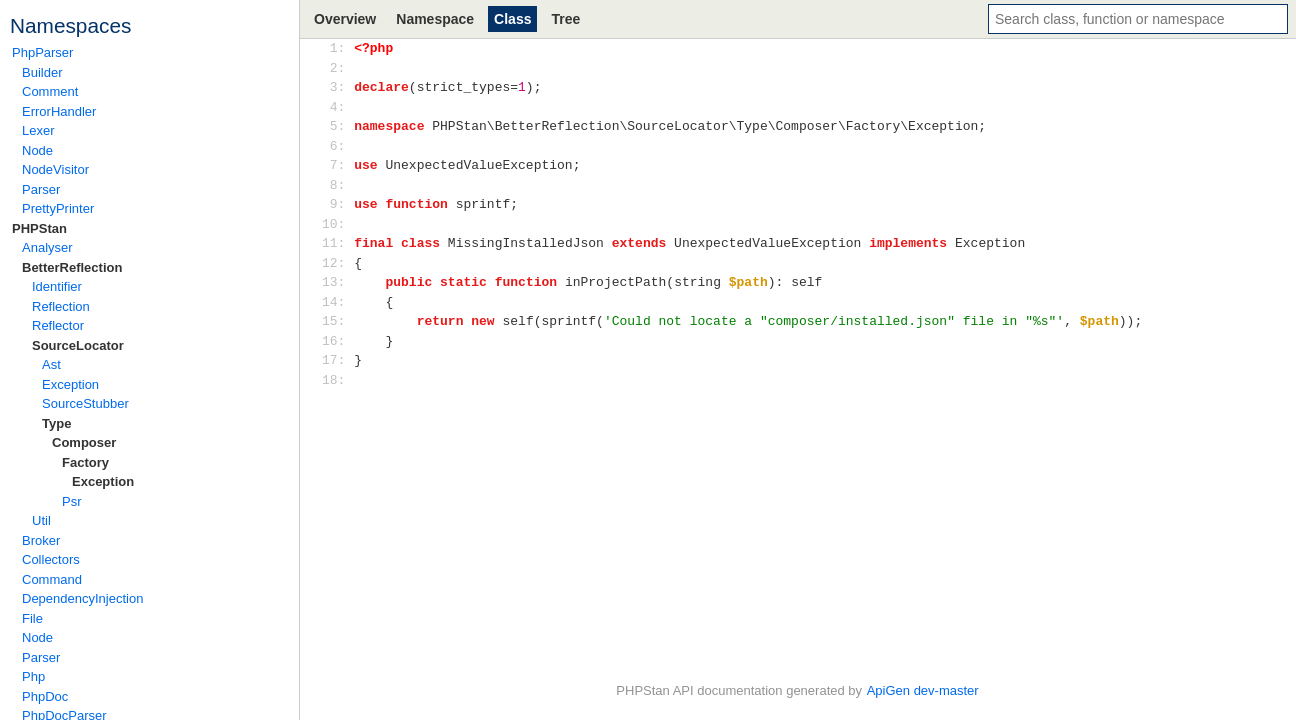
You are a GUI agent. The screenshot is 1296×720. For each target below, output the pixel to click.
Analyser (47, 247)
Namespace (435, 19)
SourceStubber (85, 403)
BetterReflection (72, 267)
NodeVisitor (55, 169)
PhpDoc (45, 696)
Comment (50, 91)
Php (33, 676)
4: (337, 107)
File (32, 618)
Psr (72, 501)
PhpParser (42, 52)
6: (337, 146)
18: (337, 380)
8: (337, 185)
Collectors (51, 559)
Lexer (38, 130)
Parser (41, 189)
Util (41, 520)
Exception (70, 384)
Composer (84, 442)
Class (512, 19)
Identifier (57, 286)
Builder (42, 72)
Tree (565, 19)
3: (337, 87)
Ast (51, 364)
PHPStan (39, 228)
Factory (85, 462)
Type (56, 423)
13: (337, 282)
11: (337, 243)
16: (337, 341)
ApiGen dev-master (923, 690)
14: (337, 302)
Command (52, 579)
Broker (41, 540)
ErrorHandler (59, 111)
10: (337, 224)
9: (337, 204)
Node (37, 150)
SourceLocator (78, 345)
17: (337, 360)
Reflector (58, 325)
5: (337, 126)
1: (337, 48)
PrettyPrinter (58, 208)
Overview (345, 19)
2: (337, 68)
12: (337, 263)
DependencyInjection (82, 598)
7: (337, 165)
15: (337, 321)
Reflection (61, 306)
